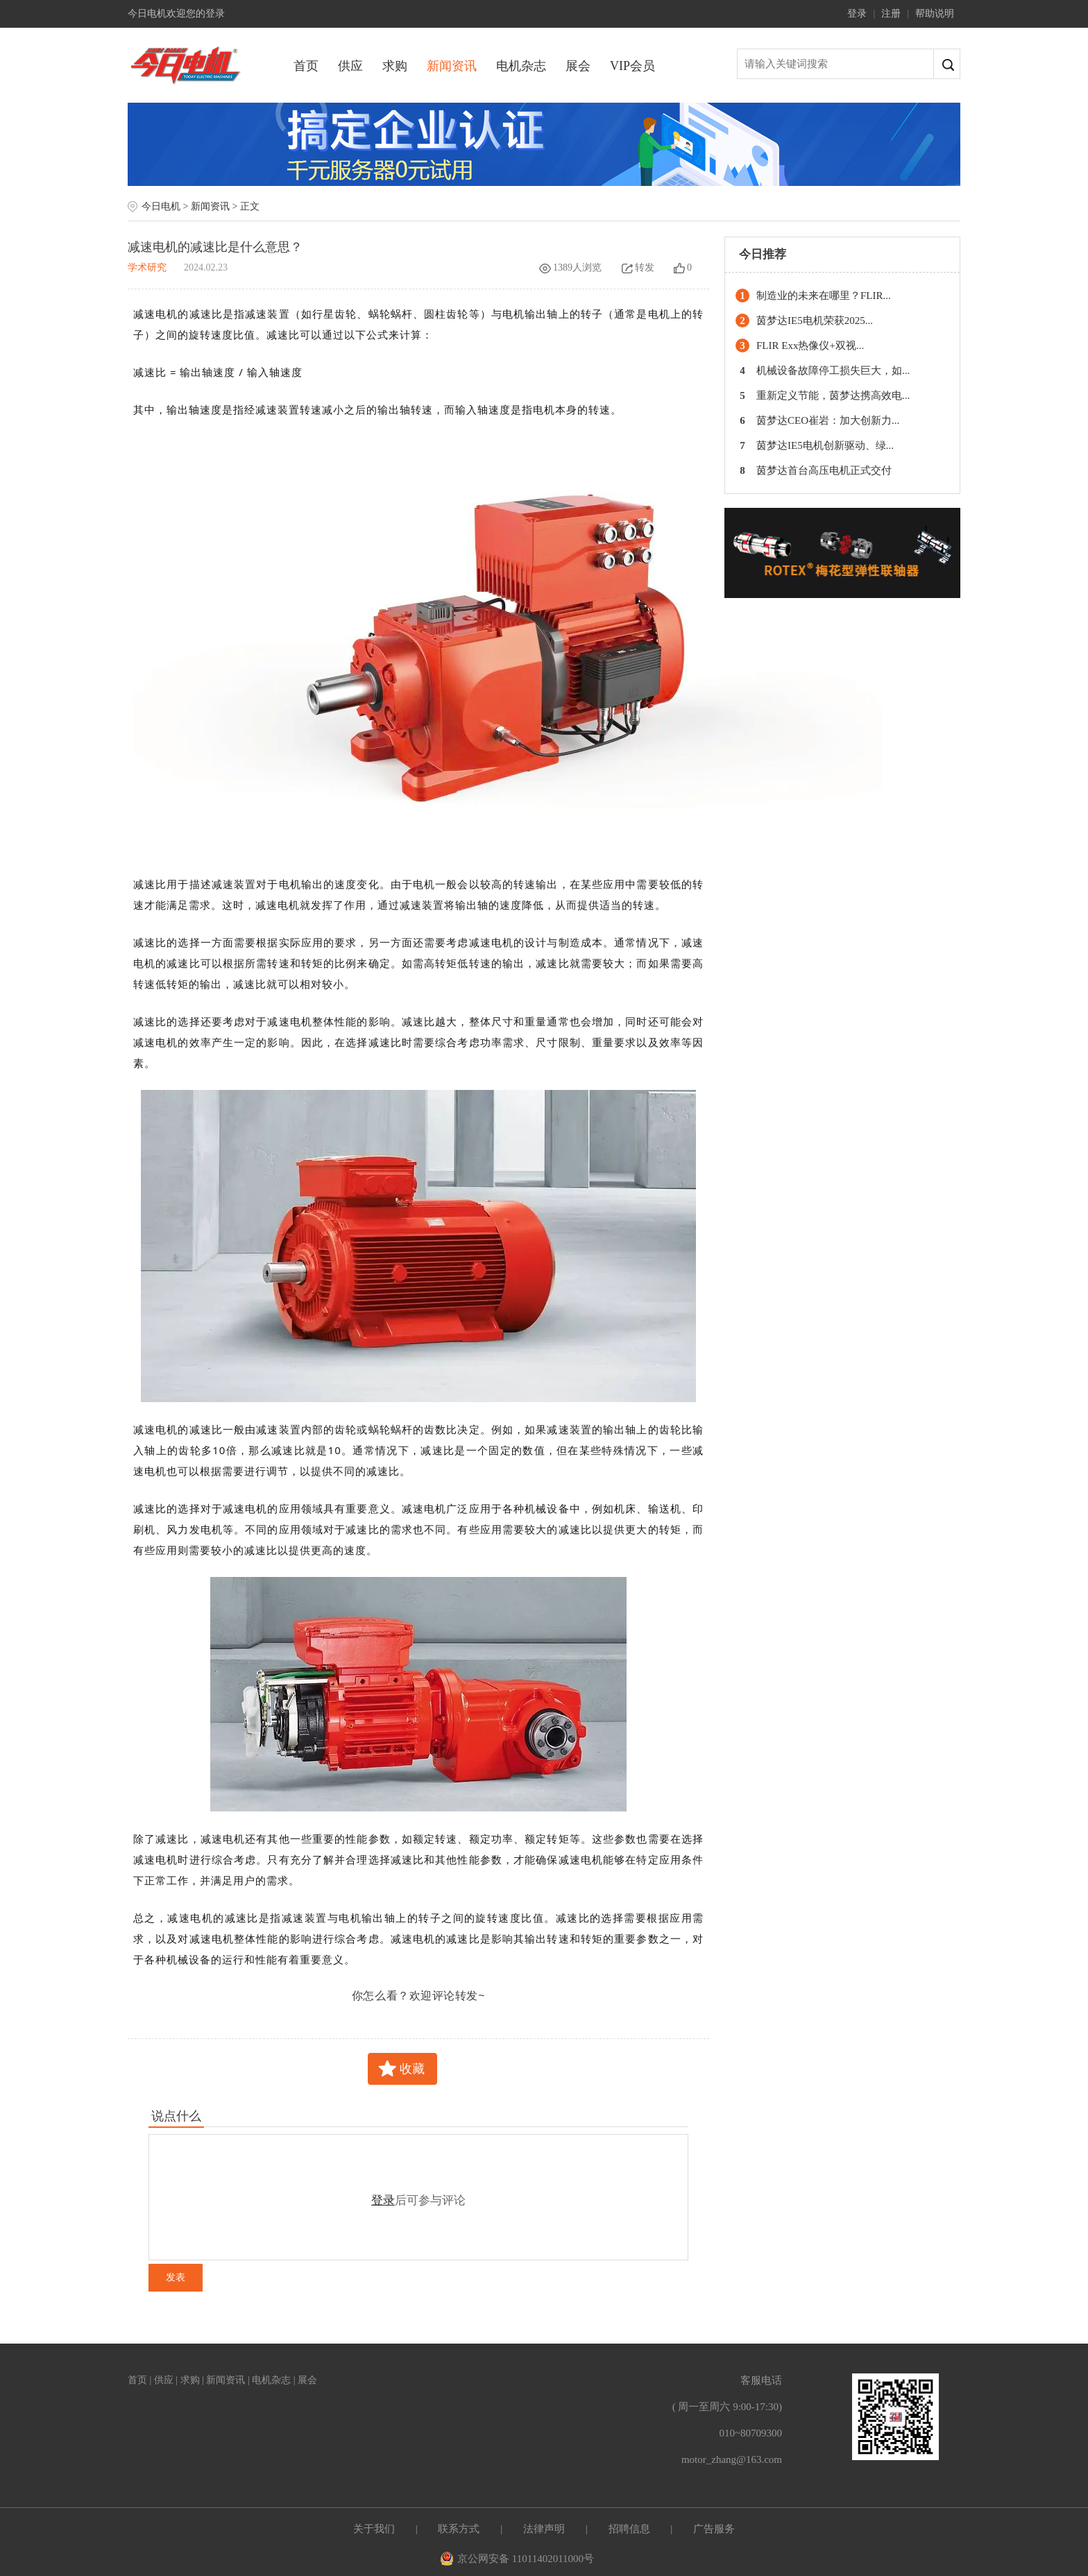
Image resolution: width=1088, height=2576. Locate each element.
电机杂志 (521, 66)
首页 (306, 66)
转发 (638, 267)
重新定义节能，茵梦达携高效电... (833, 395)
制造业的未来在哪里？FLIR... (823, 295)
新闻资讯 (452, 66)
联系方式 (458, 2528)
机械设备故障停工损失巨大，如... (833, 370)
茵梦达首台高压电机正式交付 (824, 470)
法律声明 (544, 2528)
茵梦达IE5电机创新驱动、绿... (825, 445)
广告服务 (714, 2528)
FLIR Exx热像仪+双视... (810, 345)
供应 (350, 66)
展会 (578, 66)
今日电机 (161, 206)
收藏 (412, 2069)
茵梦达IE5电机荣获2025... (814, 320)
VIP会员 (632, 66)
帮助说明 (934, 13)
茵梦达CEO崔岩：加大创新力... (827, 420)
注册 (891, 13)
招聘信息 (629, 2528)
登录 (857, 13)
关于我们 (374, 2528)
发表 (175, 2277)
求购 (394, 66)
